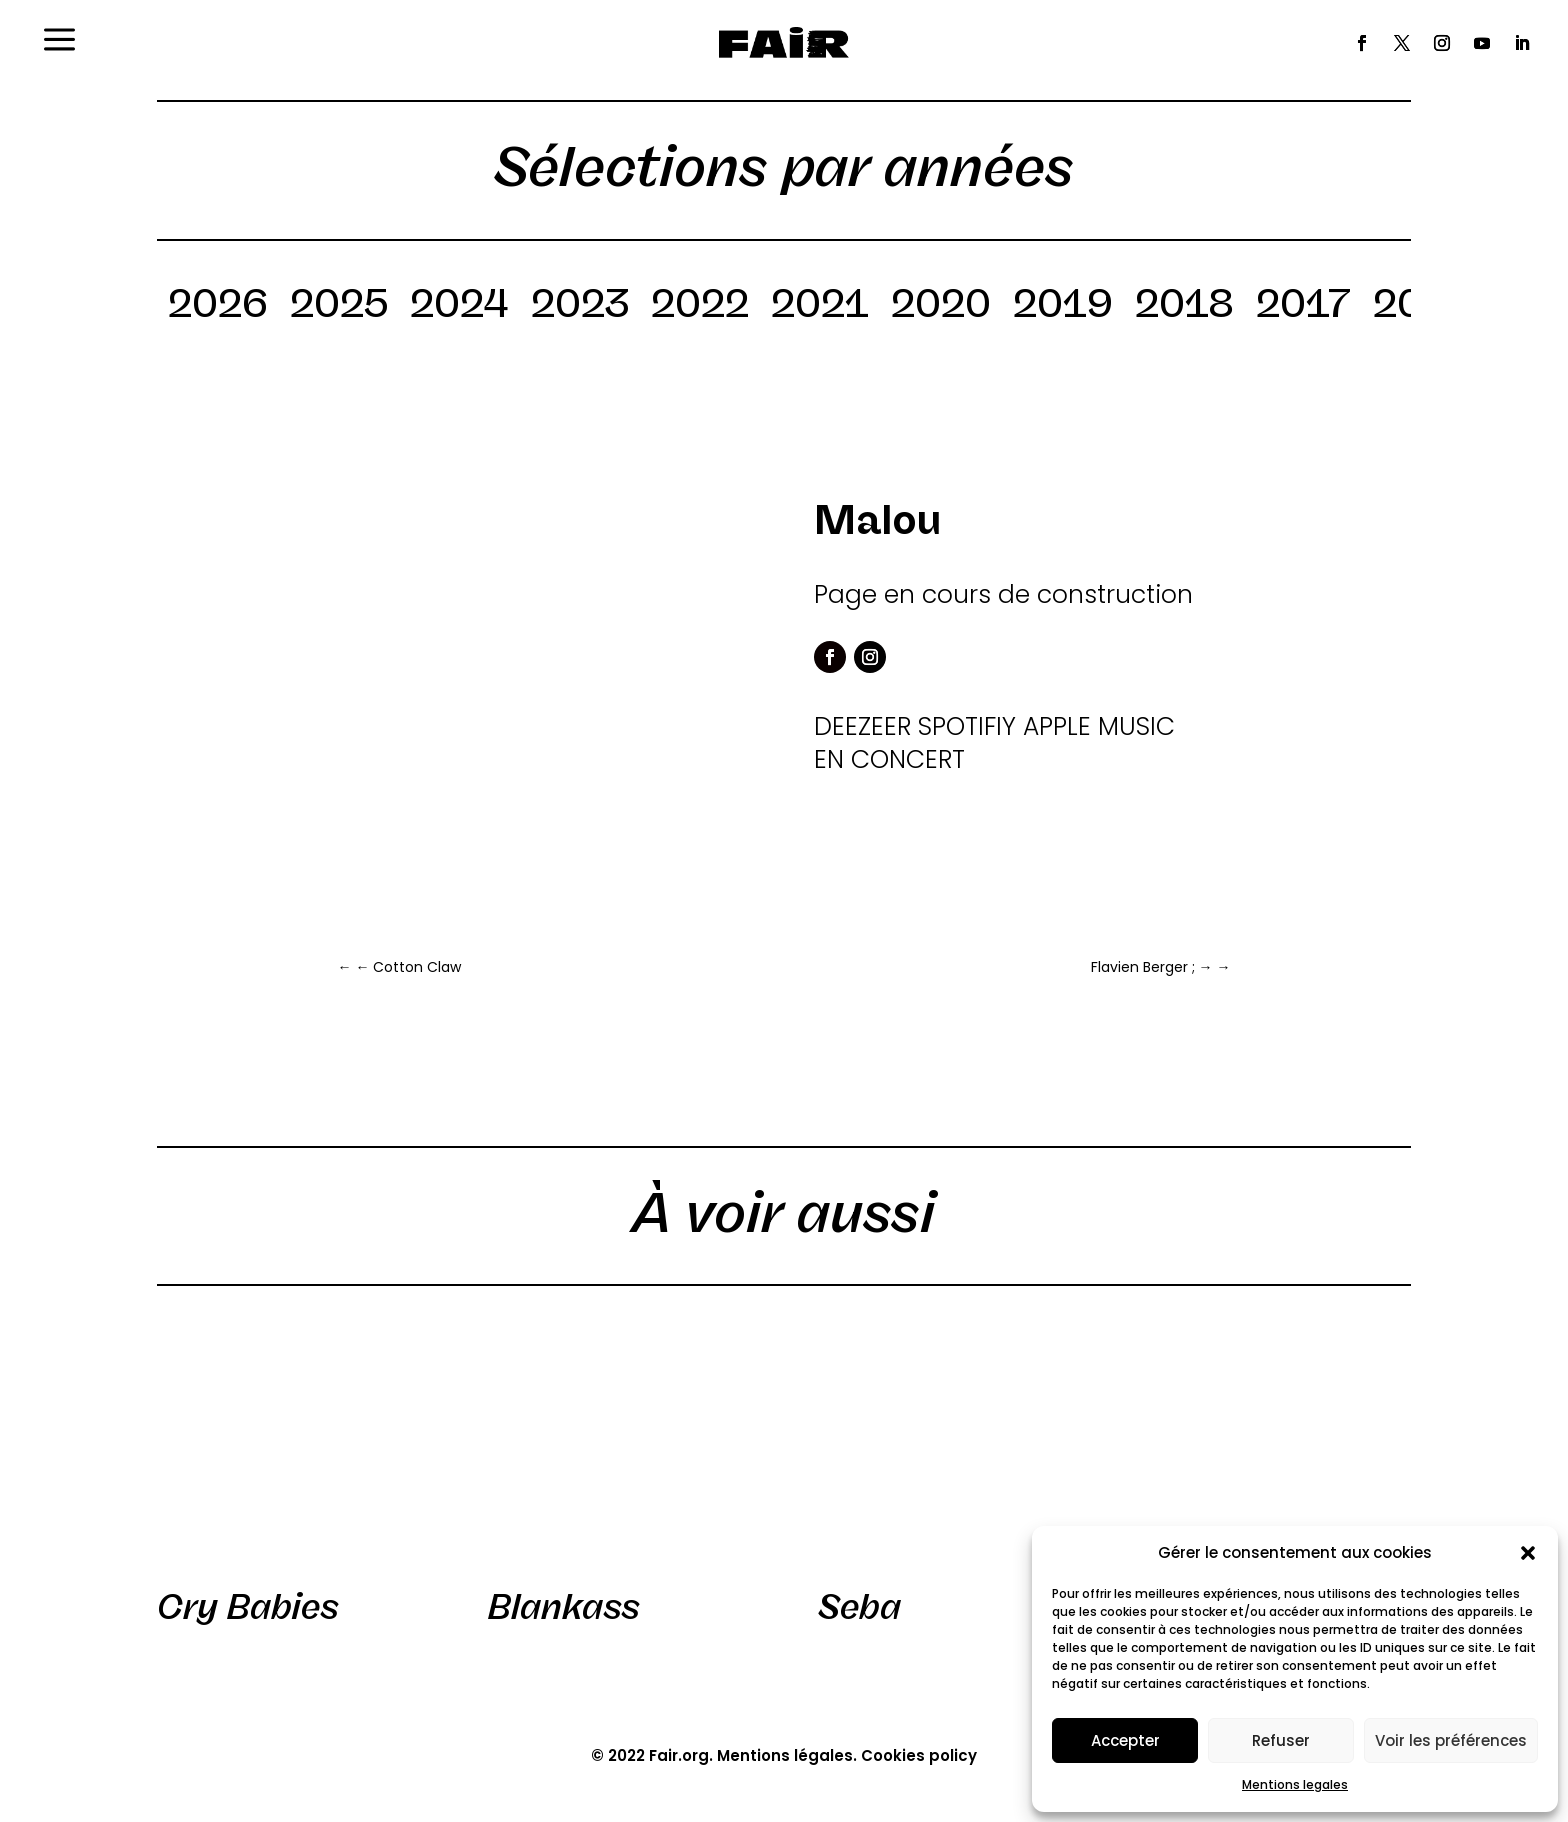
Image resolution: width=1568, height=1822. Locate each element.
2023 (580, 307)
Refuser (1281, 1740)
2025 (339, 307)
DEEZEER (862, 726)
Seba (859, 1607)
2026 (218, 307)
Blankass (564, 1607)
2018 (1184, 307)
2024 (459, 307)
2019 (1063, 307)
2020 (941, 307)
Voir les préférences (1451, 1740)
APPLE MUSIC (1099, 726)
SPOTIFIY (967, 726)
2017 (1303, 307)
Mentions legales (1295, 1784)
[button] (1528, 1553)
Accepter (1125, 1740)
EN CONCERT (889, 759)
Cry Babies (248, 1607)
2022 (700, 307)
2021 (820, 307)
